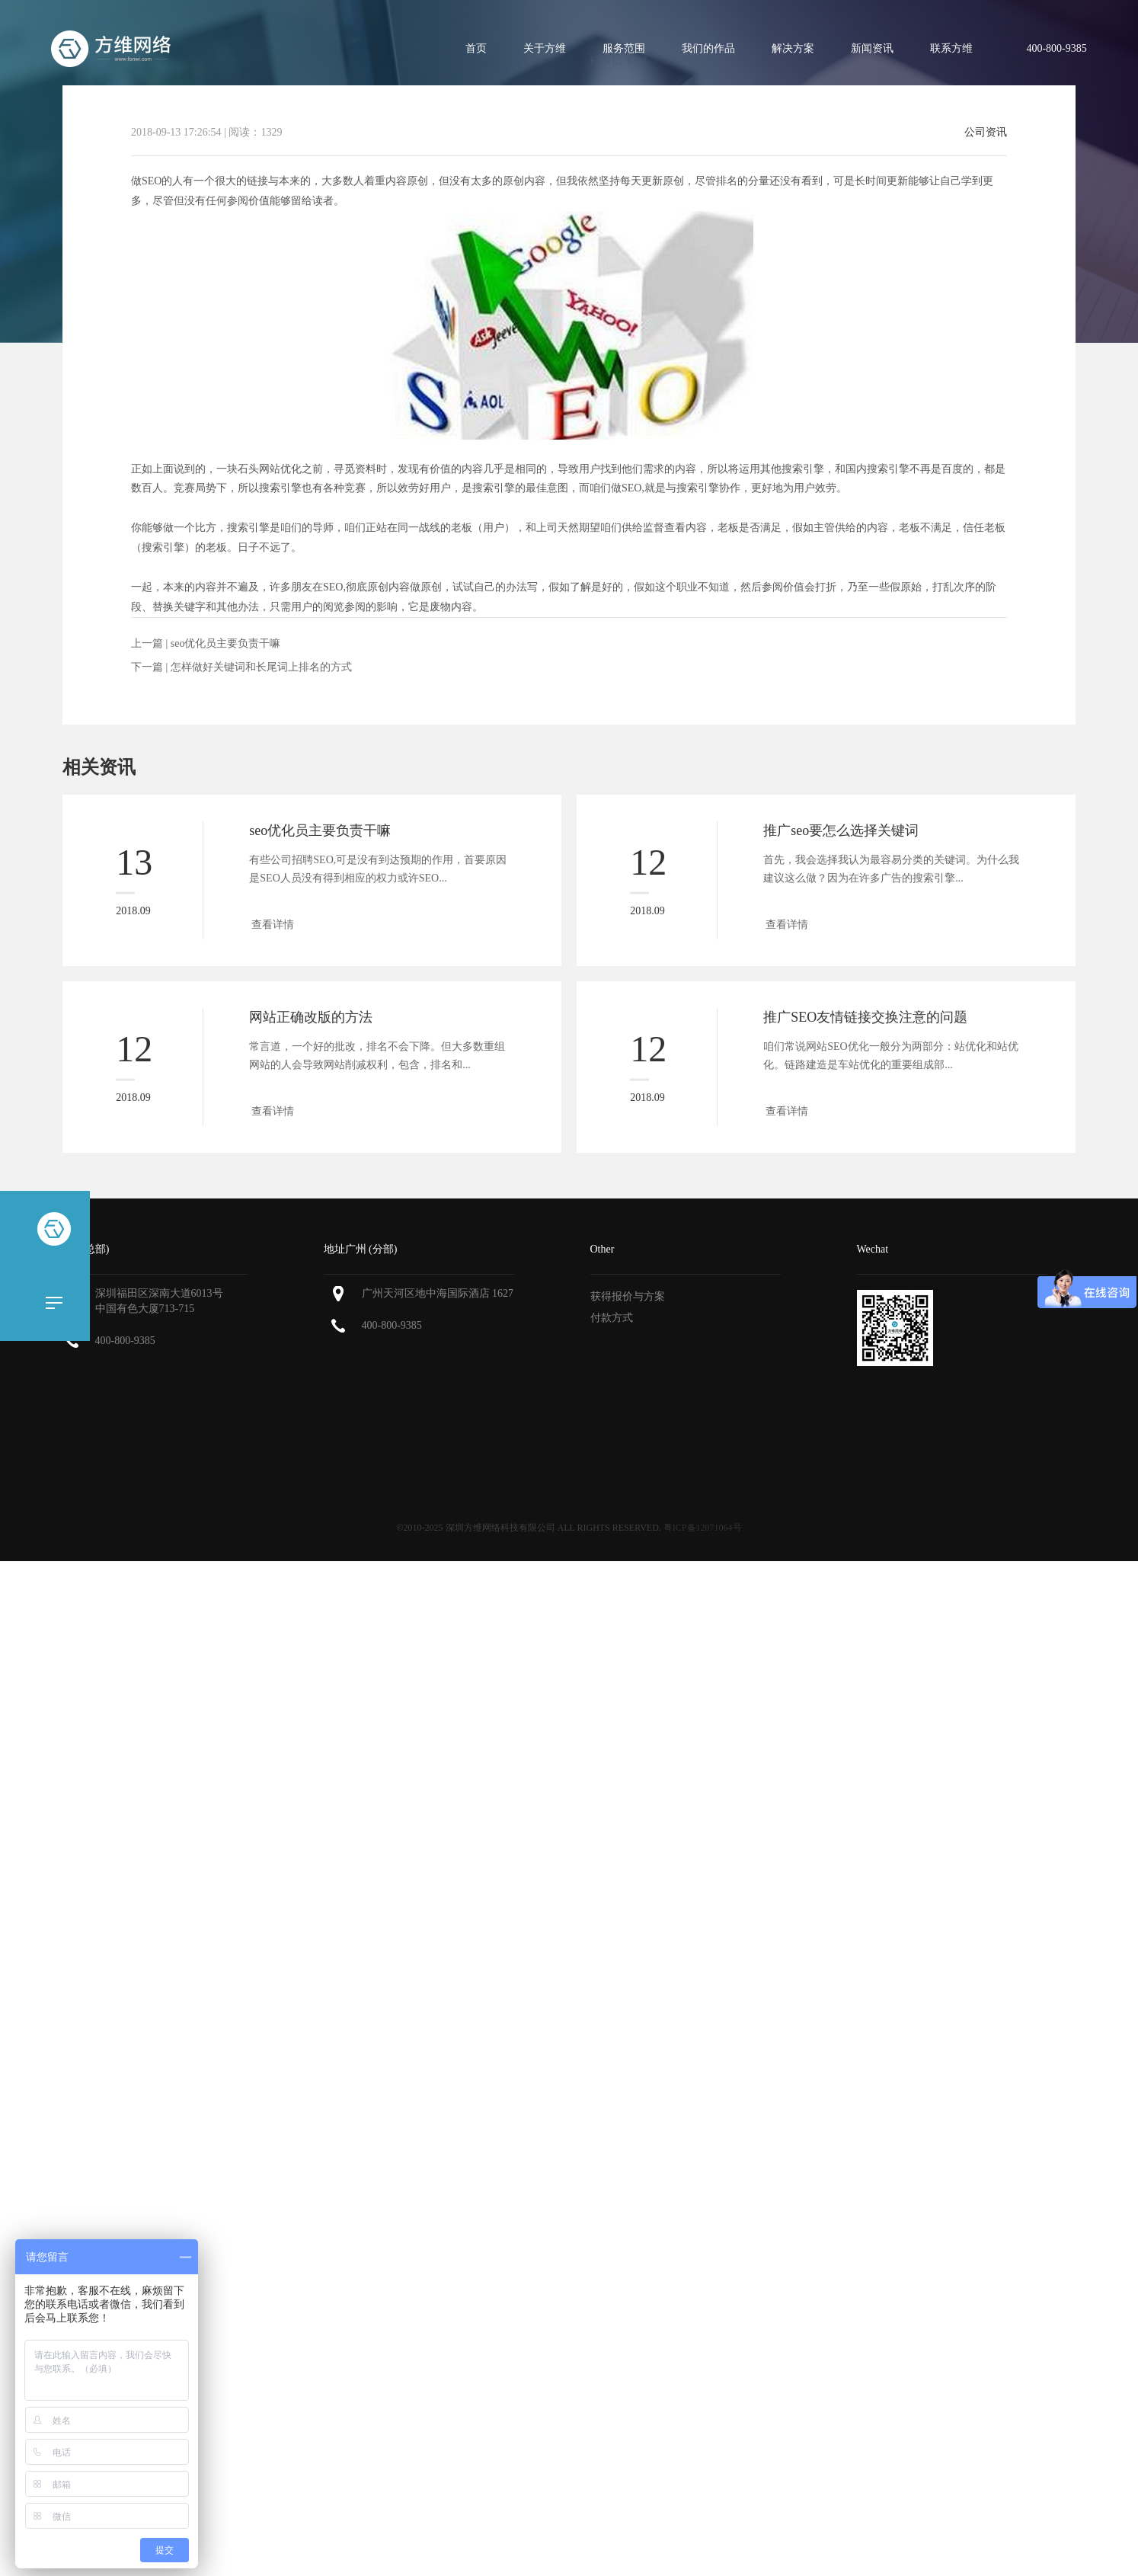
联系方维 (951, 48)
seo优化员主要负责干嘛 (226, 643)
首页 (476, 48)
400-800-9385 (125, 1340)
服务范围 (624, 48)
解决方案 (793, 48)
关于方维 (544, 48)
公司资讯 (985, 132)
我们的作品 (708, 48)
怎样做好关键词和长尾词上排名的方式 (261, 667)
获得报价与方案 (627, 1296)
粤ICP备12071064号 (702, 1527)
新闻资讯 (872, 48)
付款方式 (611, 1317)
